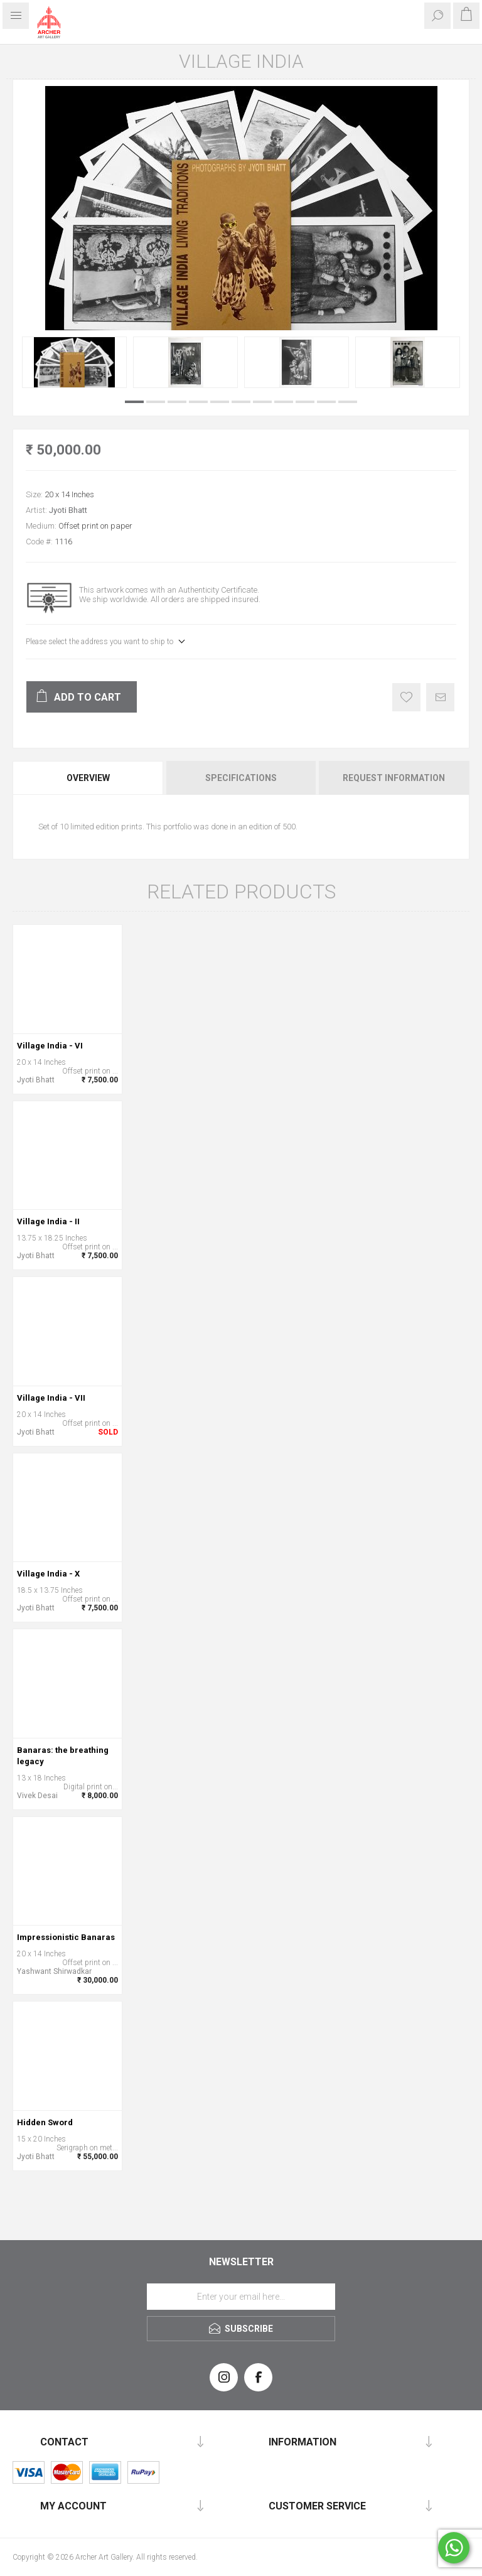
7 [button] (262, 402)
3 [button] (177, 402)
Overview (88, 778)
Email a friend (440, 697)
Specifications (241, 778)
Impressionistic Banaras (66, 1937)
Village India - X (48, 1573)
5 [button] (219, 402)
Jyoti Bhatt (68, 510)
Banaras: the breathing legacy (63, 1755)
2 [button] (155, 402)
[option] (74, 362)
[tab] (89, 778)
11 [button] (347, 402)
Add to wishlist (406, 697)
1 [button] (134, 402)
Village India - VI (50, 1045)
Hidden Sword (45, 2122)
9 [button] (305, 402)
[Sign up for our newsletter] (241, 2296)
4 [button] (198, 402)
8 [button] (283, 402)
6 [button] (241, 402)
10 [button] (326, 402)
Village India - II (48, 1221)
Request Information (394, 778)
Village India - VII (51, 1398)
